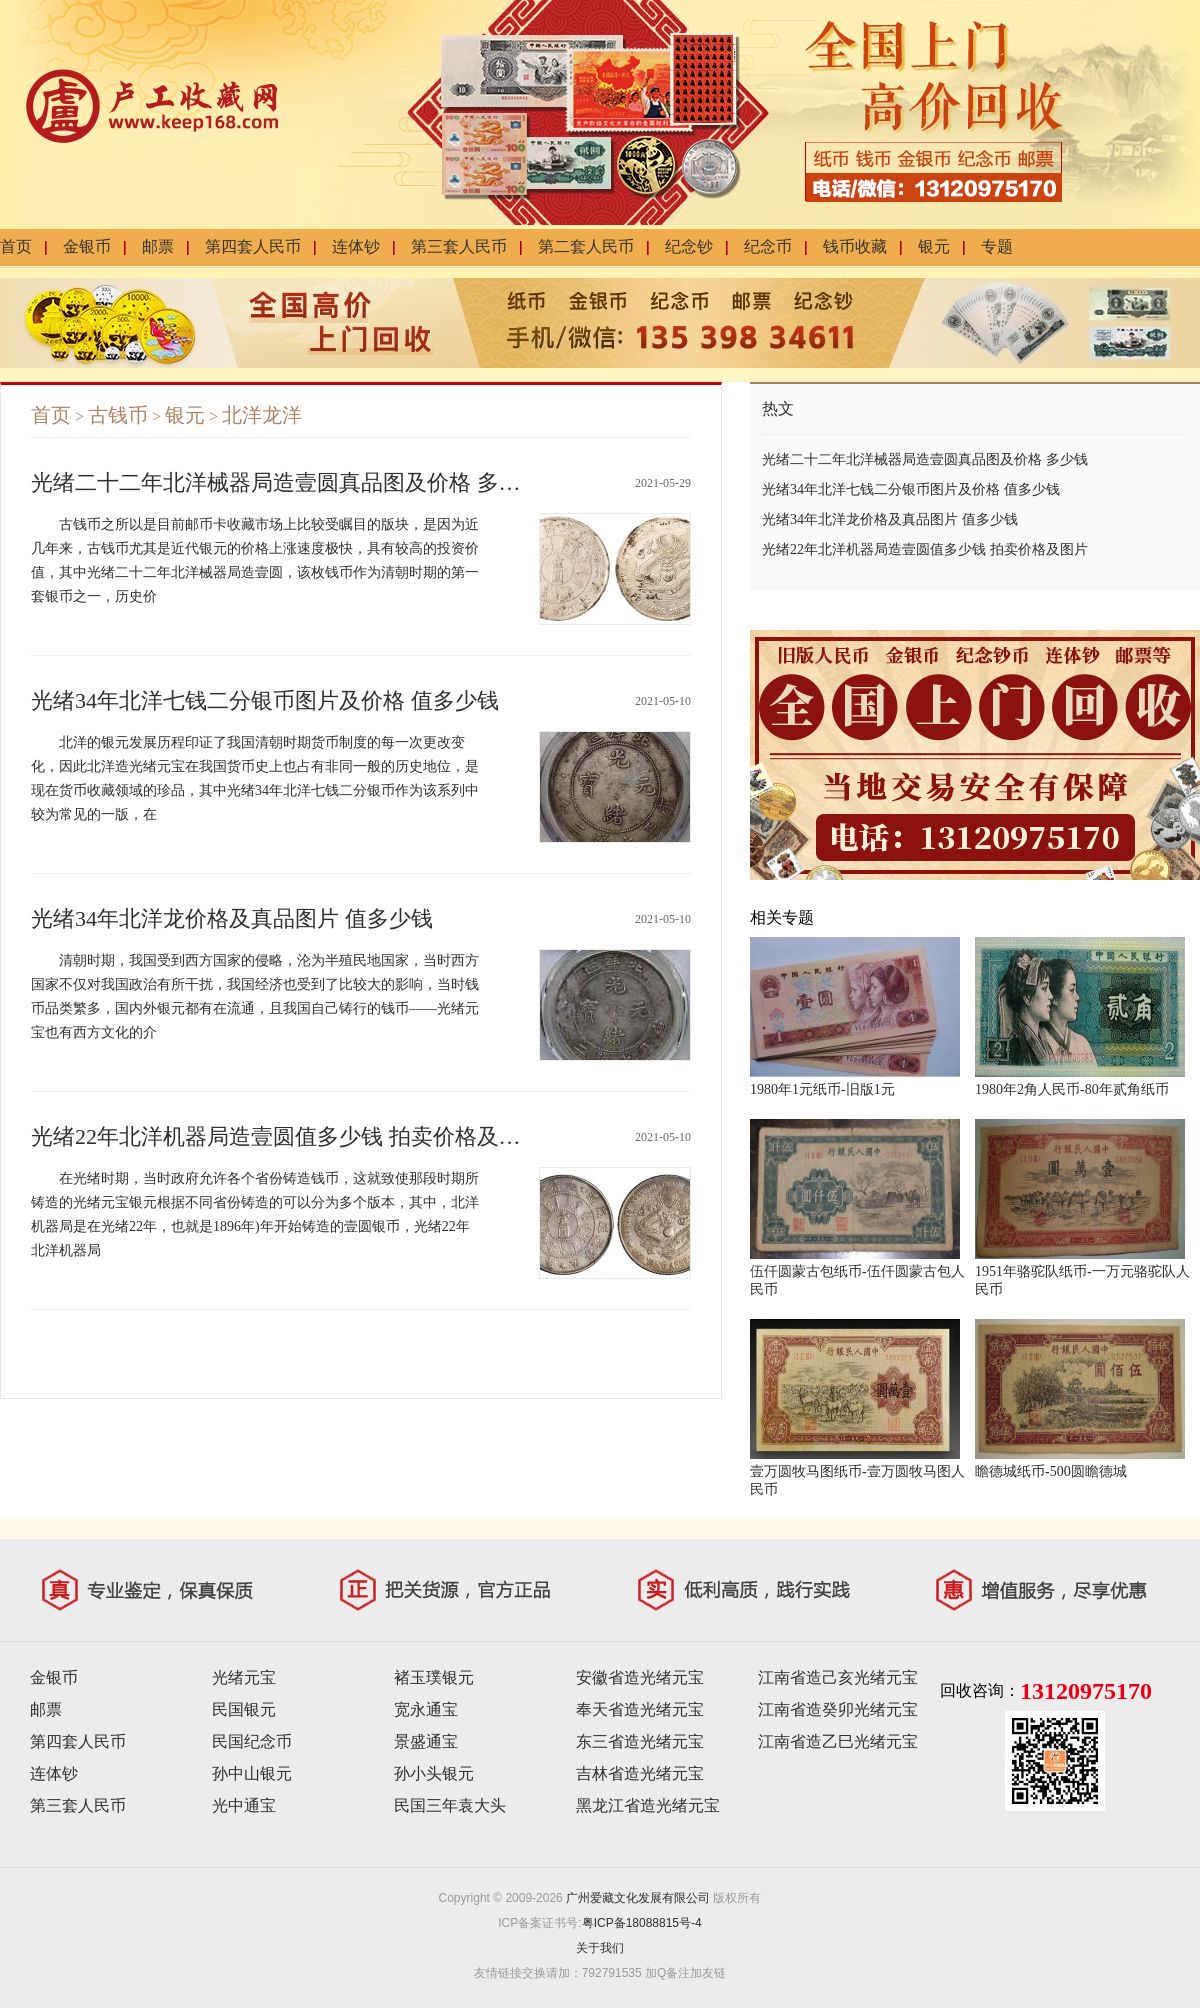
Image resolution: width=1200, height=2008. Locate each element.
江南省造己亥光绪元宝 (838, 1677)
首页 (16, 246)
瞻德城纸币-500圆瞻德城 (1051, 1471)
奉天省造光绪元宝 (640, 1709)
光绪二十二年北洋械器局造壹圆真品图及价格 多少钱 (287, 482)
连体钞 (356, 246)
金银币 (87, 246)
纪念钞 (689, 246)
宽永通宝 (426, 1709)
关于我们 (600, 1948)
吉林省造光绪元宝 (640, 1773)
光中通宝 (244, 1805)
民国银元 (244, 1709)
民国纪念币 (252, 1741)
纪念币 (768, 246)
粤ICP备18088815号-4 (642, 1923)
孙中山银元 (252, 1773)
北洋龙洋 (262, 415)
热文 (778, 408)
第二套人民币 (586, 246)
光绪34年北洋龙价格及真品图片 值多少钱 (232, 918)
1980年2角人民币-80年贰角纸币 (1072, 1089)
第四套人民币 (253, 246)
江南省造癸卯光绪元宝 (838, 1709)
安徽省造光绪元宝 (640, 1677)
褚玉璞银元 (434, 1677)
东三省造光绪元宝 (640, 1741)
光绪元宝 (244, 1677)
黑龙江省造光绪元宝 (648, 1805)
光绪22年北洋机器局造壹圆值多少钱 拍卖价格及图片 (287, 1136)
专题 (997, 246)
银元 (934, 246)
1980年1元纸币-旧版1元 (822, 1089)
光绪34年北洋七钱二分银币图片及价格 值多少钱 (265, 700)
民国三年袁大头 (450, 1805)
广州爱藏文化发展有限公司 (638, 1898)
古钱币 (118, 415)
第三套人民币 (459, 246)
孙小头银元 (434, 1773)
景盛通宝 (426, 1741)
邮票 (158, 246)
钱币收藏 (855, 246)
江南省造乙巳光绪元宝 (838, 1741)
